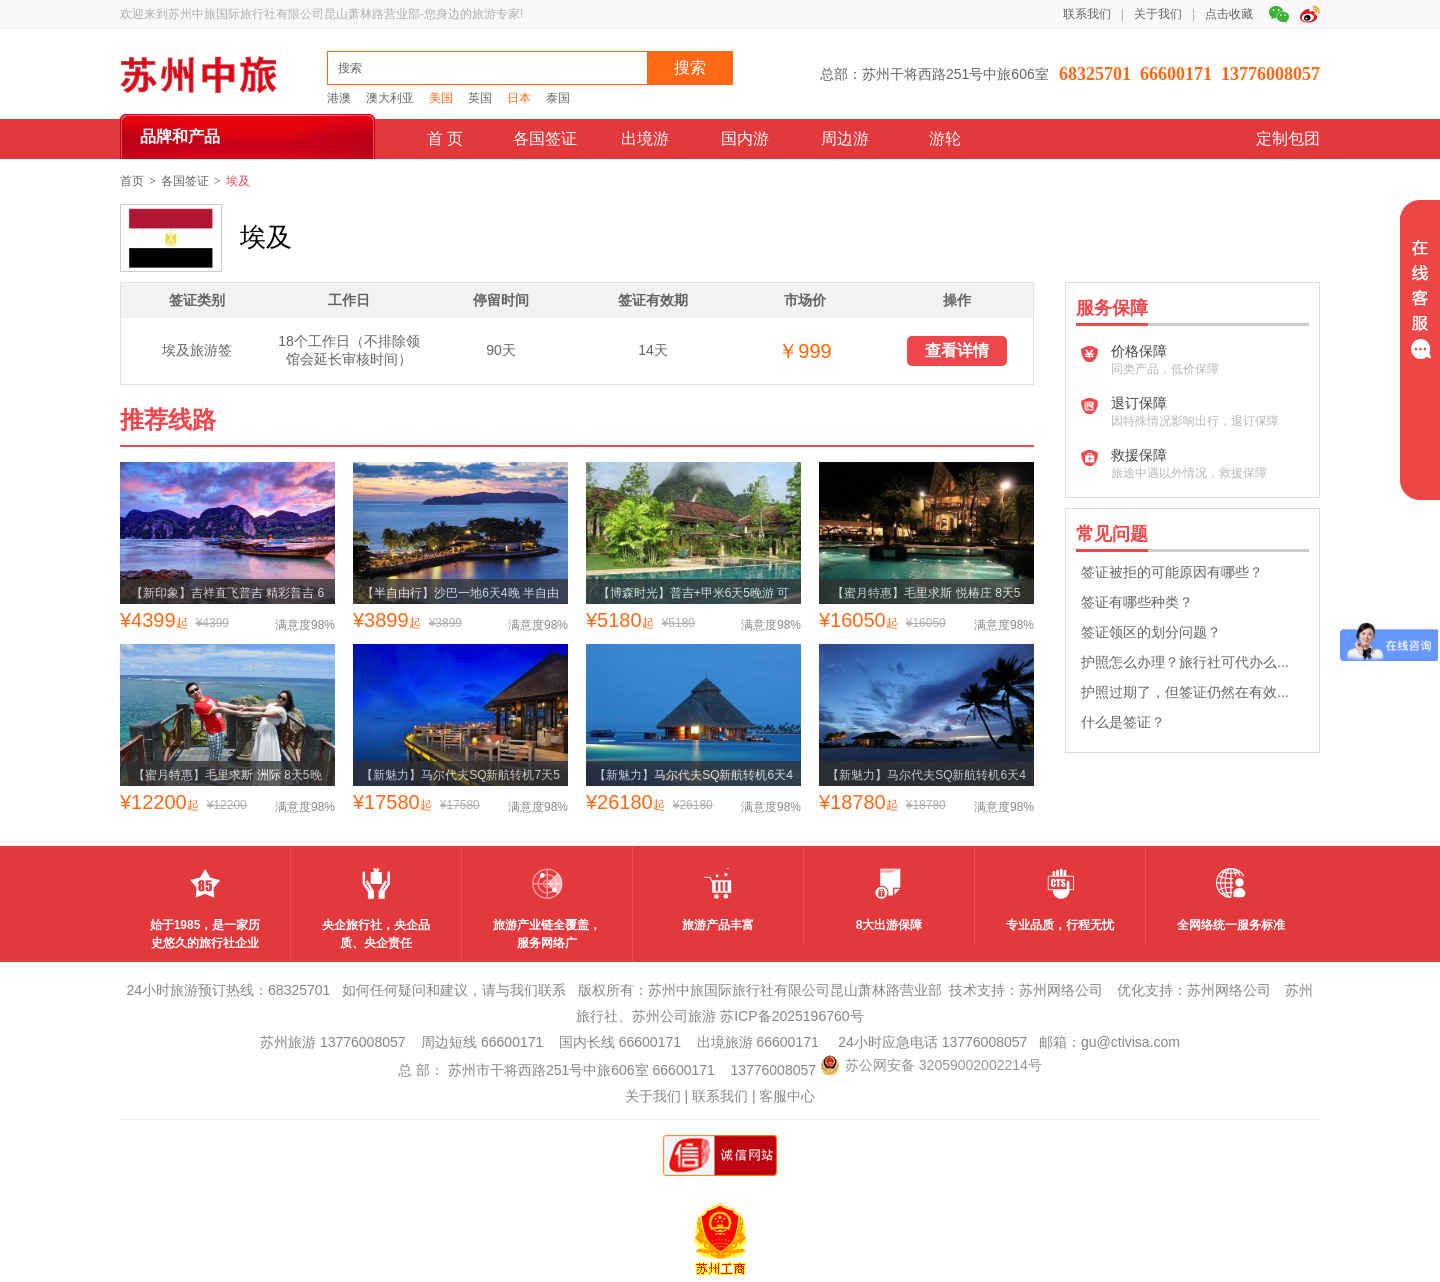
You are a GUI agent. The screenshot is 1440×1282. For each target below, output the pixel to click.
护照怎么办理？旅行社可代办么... (1185, 662)
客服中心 (787, 1096)
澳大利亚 (390, 98)
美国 (441, 98)
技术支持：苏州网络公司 (1026, 990)
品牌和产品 (180, 136)
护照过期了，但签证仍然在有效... (1185, 692)
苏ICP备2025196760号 (791, 1016)
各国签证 (185, 181)
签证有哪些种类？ (1137, 602)
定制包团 (1288, 138)
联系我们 (1087, 14)
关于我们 (1158, 14)
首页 (132, 181)
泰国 (558, 98)
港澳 (339, 98)
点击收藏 (1229, 14)
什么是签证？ (1123, 722)
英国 (480, 98)
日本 (519, 98)
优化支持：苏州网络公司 (1194, 990)
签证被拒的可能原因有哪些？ (1172, 572)
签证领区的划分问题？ (1151, 632)
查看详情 (957, 350)
